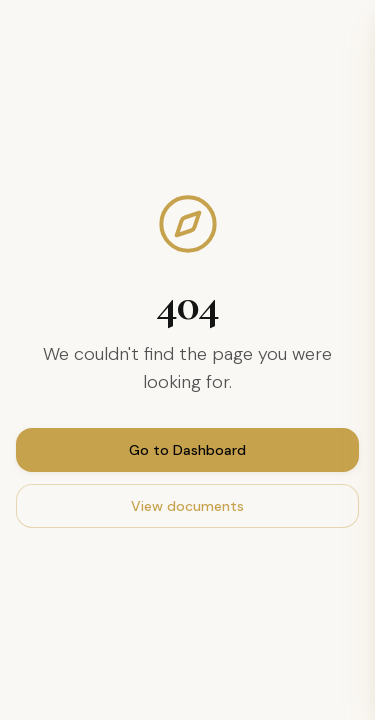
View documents (187, 506)
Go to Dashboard (187, 450)
